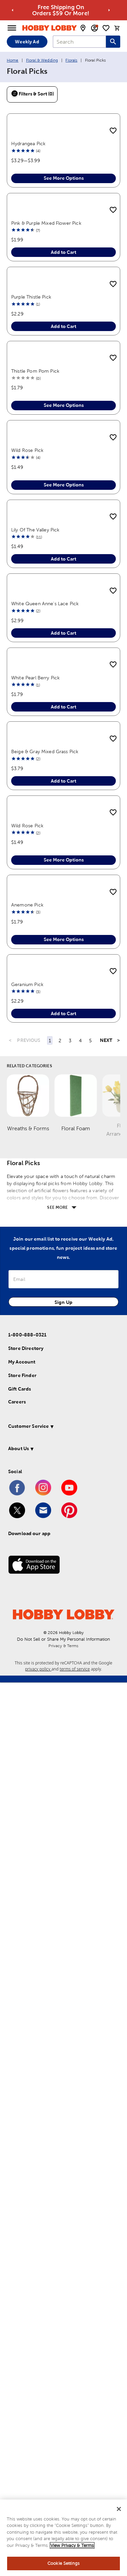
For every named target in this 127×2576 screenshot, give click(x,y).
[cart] (117, 28)
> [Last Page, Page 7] (118, 1934)
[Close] (118, 2509)
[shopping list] (106, 28)
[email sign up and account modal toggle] (94, 28)
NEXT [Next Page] (106, 1934)
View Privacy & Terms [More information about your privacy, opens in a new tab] (72, 2545)
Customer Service (28, 2319)
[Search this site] (113, 42)
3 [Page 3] (70, 1934)
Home (13, 60)
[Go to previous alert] (12, 10)
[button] (62, 2321)
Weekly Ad (27, 41)
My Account (22, 2255)
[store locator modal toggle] (83, 28)
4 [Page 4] (80, 1934)
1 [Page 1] (50, 1934)
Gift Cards (19, 2282)
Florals (71, 60)
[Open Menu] (12, 28)
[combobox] (79, 42)
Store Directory (25, 2242)
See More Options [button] (64, 252)
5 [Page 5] (90, 1934)
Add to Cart (63, 401)
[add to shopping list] (113, 131)
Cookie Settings (63, 2563)
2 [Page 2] (60, 1934)
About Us (18, 2342)
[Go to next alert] (109, 10)
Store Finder (22, 2269)
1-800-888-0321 (27, 2228)
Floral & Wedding (42, 60)
